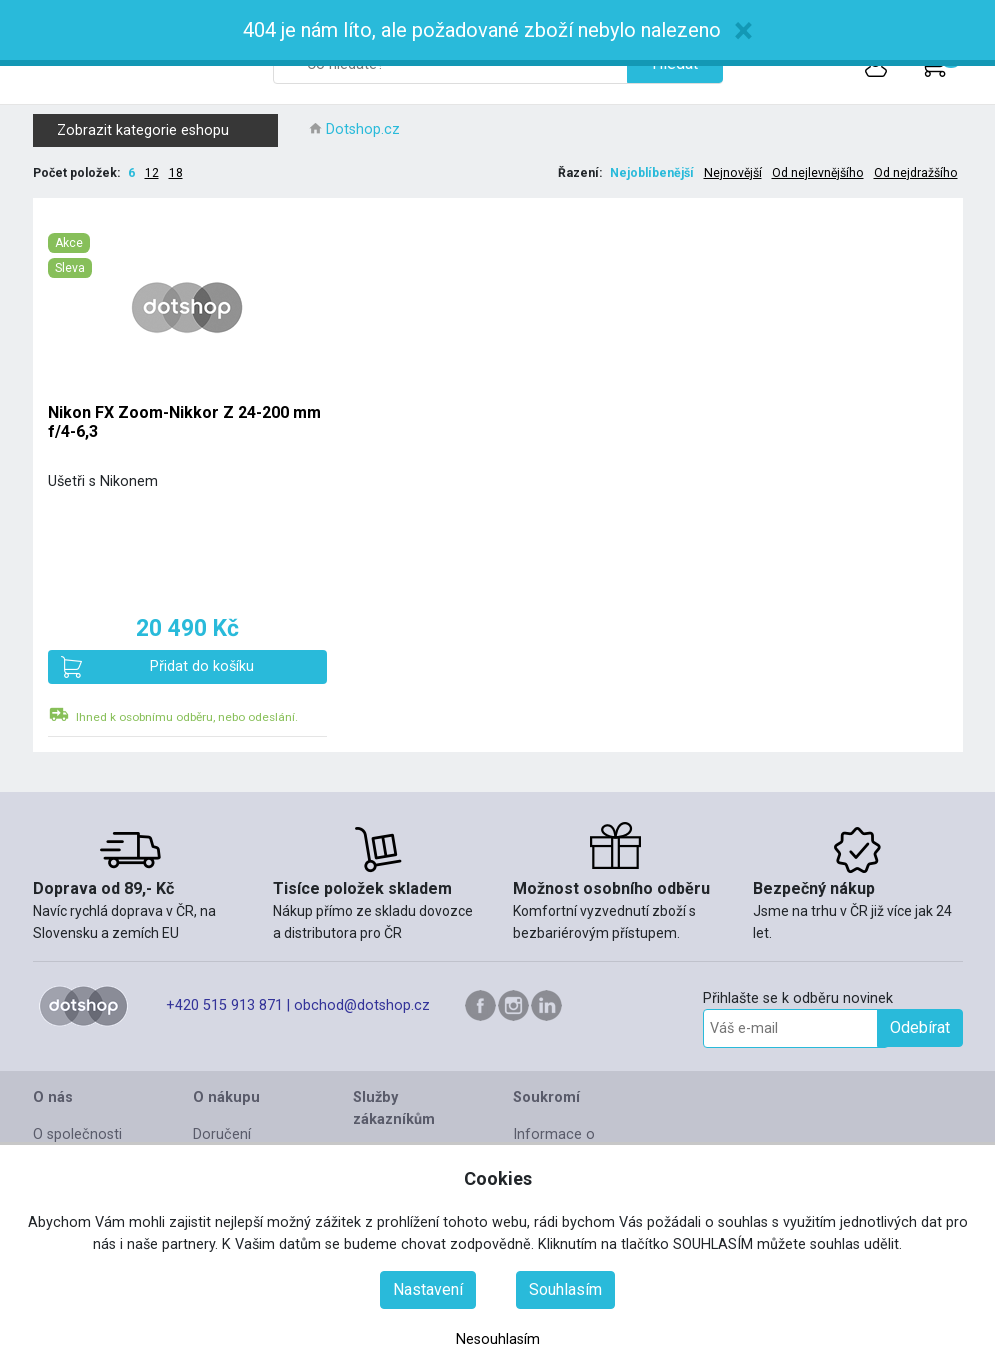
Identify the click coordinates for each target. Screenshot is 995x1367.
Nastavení (428, 1289)
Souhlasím (565, 1289)
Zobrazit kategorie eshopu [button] (164, 130)
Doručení (222, 1134)
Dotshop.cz (363, 129)
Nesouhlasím (498, 1339)
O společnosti (77, 1134)
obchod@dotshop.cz (362, 1005)
